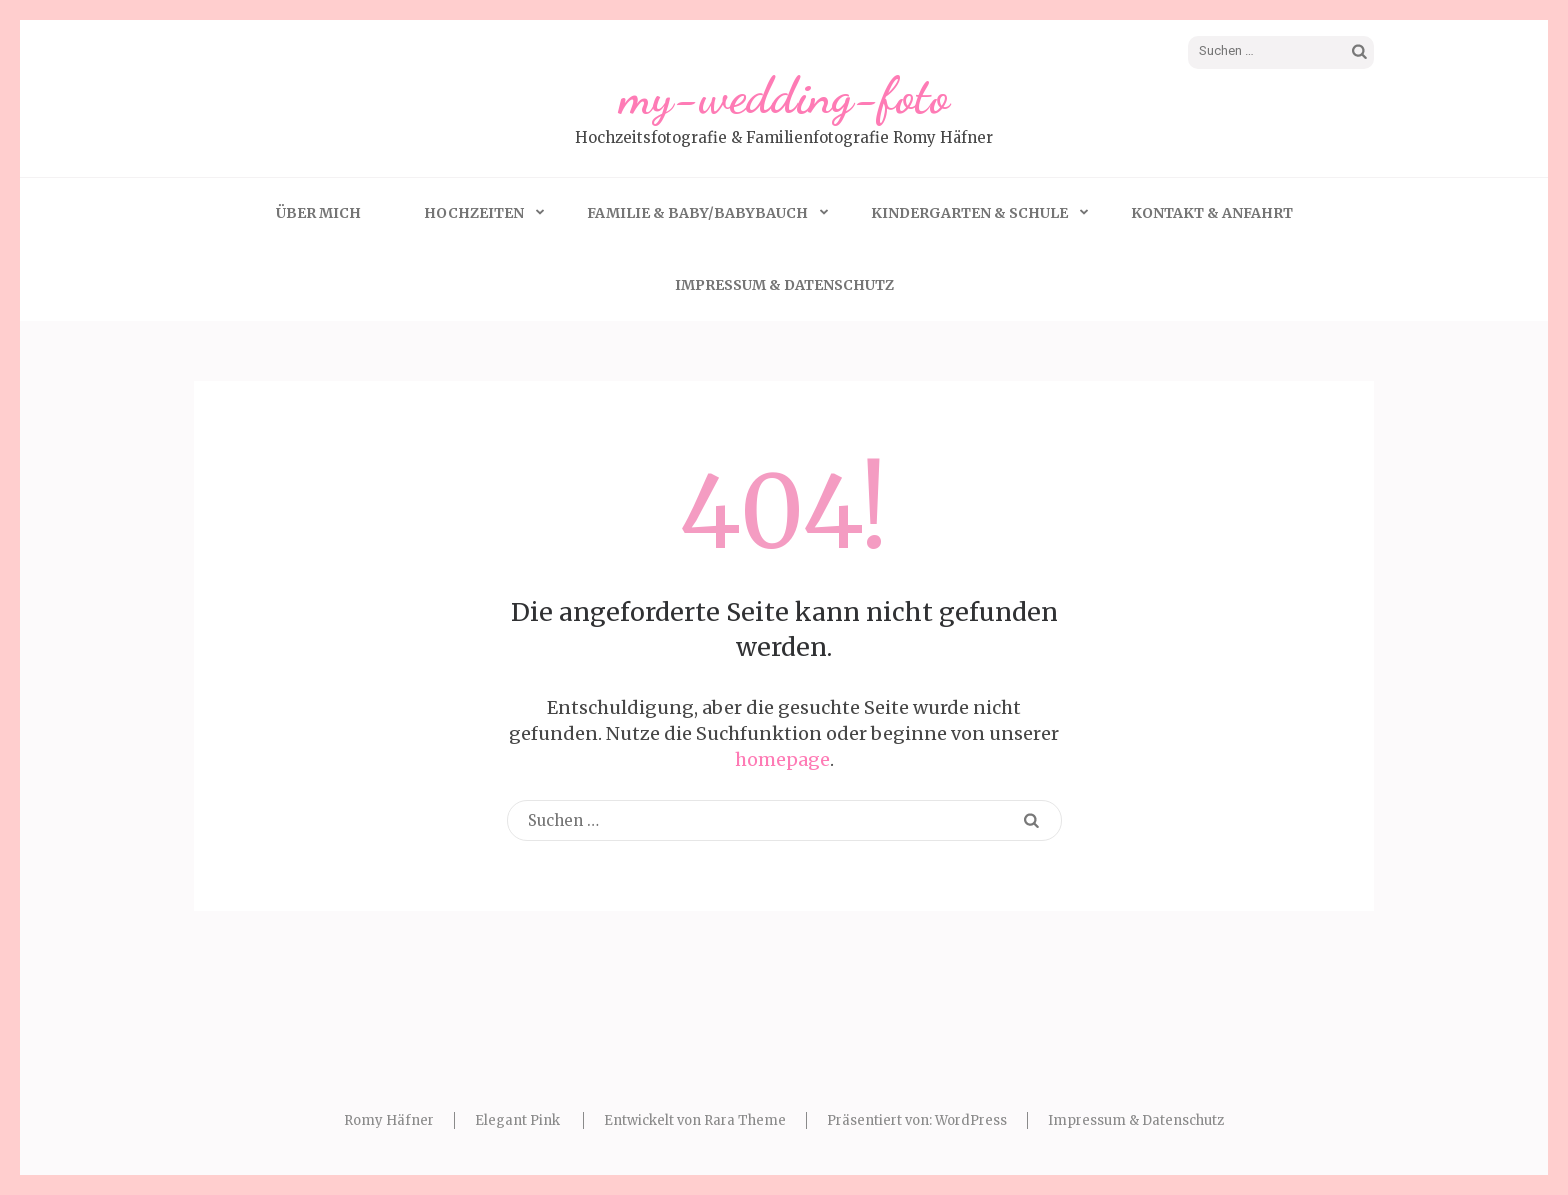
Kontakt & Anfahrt (1212, 213)
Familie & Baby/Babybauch (697, 213)
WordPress (971, 1120)
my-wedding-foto (784, 96)
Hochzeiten (474, 213)
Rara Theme (745, 1120)
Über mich (318, 213)
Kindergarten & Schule (969, 213)
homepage (782, 759)
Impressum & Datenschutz (784, 285)
